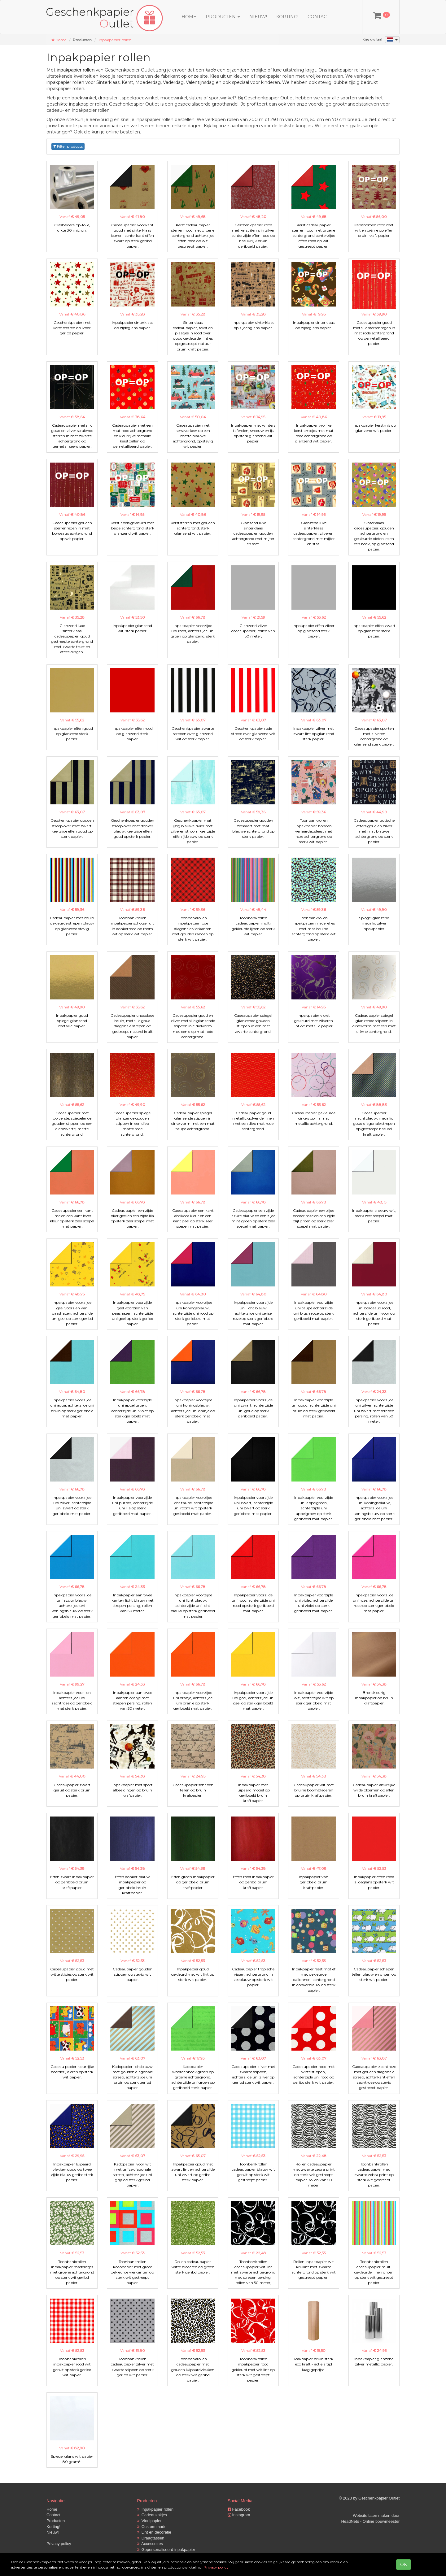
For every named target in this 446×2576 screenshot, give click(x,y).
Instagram (239, 2515)
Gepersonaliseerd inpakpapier (166, 2549)
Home (188, 17)
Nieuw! (258, 17)
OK (403, 2564)
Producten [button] (223, 17)
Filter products (68, 146)
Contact (318, 17)
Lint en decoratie (154, 2532)
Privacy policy (58, 2543)
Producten (55, 2520)
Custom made (152, 2526)
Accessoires (150, 2543)
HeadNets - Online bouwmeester (370, 2521)
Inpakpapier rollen (115, 39)
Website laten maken (371, 2515)
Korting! (287, 17)
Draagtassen (150, 2538)
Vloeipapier (149, 2520)
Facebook (239, 2509)
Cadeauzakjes (152, 2515)
